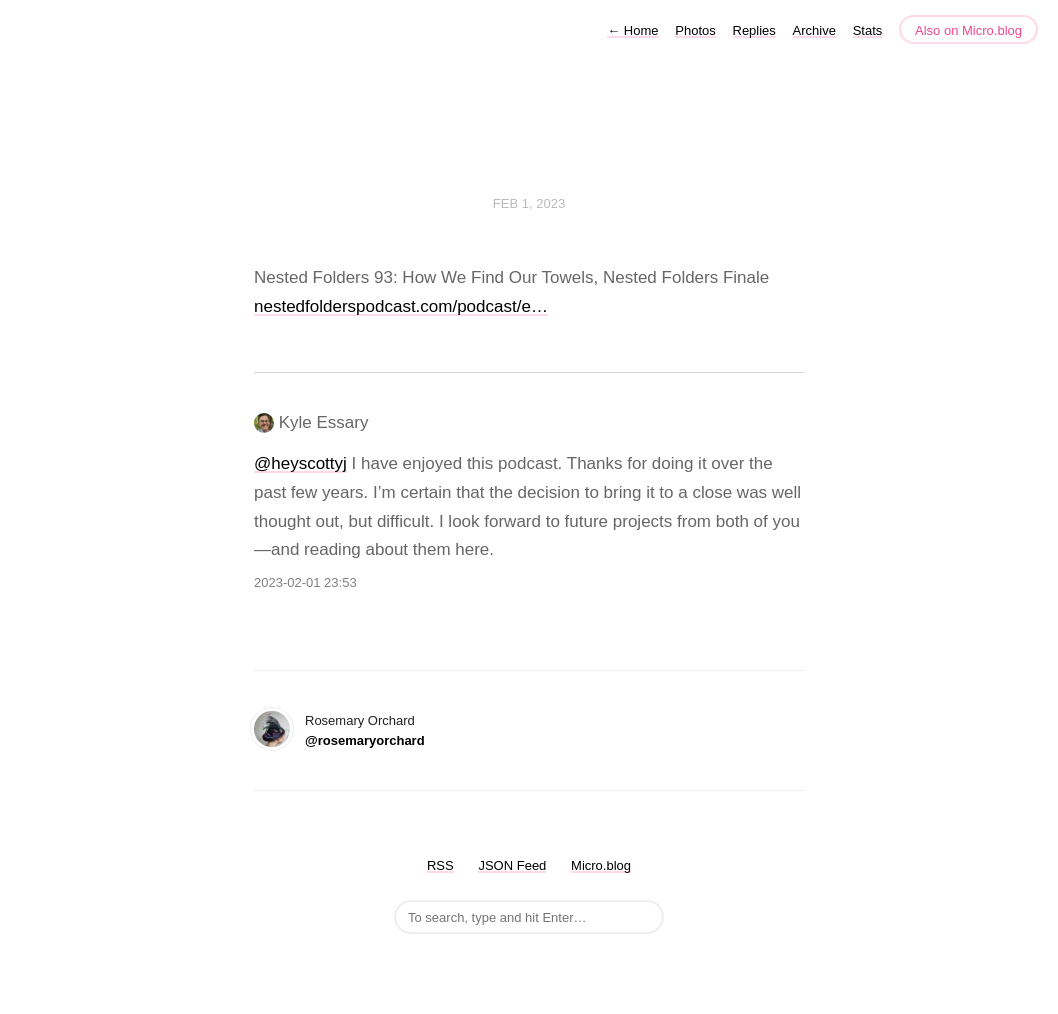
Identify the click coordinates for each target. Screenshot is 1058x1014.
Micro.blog (601, 865)
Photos (695, 30)
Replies (754, 30)
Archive (814, 30)
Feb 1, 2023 (529, 203)
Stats (868, 30)
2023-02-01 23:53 (305, 582)
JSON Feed (512, 865)
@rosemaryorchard (365, 740)
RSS (440, 865)
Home (632, 30)
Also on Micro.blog (968, 30)
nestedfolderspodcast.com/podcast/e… (401, 306)
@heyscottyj (300, 463)
